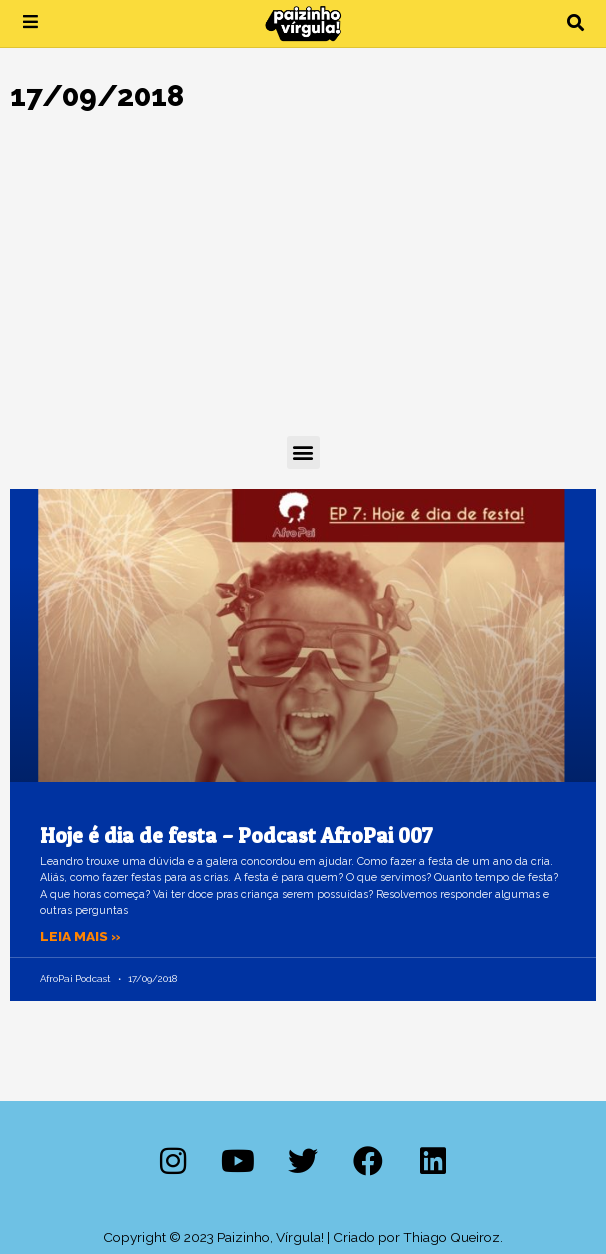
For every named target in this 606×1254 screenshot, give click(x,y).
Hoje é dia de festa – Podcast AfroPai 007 (236, 835)
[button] (575, 23)
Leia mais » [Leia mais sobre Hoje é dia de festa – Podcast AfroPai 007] (80, 936)
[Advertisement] (303, 286)
